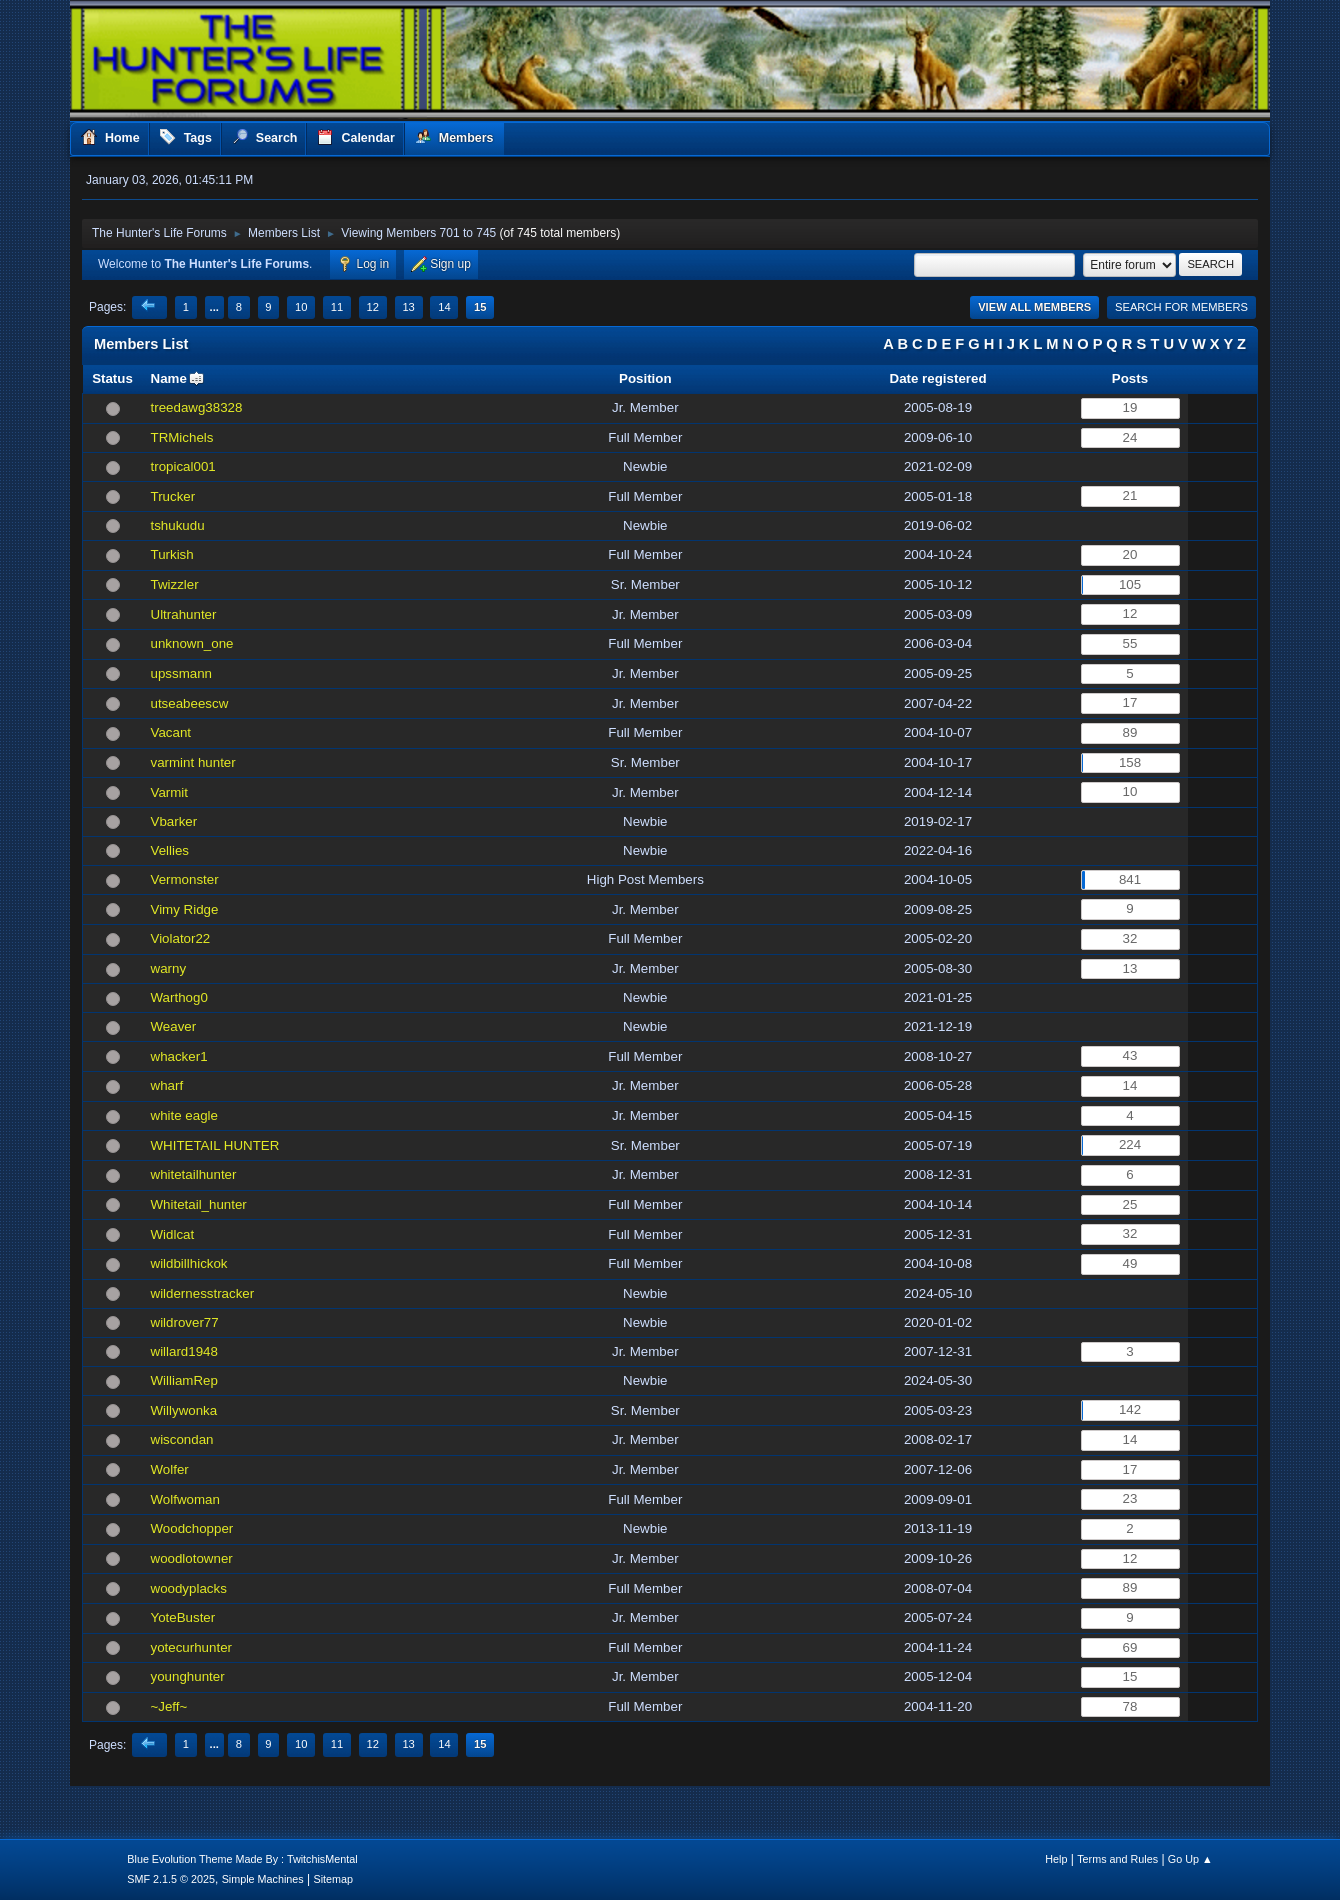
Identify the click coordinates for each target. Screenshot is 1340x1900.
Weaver (174, 1026)
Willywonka (184, 1410)
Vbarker (174, 821)
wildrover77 (185, 1322)
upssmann (182, 673)
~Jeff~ (169, 1706)
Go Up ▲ (1190, 1859)
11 (337, 307)
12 (373, 307)
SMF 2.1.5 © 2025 (171, 1879)
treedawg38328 (197, 407)
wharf (167, 1085)
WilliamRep (184, 1380)
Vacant (171, 732)
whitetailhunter (194, 1174)
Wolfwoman (185, 1499)
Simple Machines (263, 1879)
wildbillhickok (189, 1263)
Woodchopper (192, 1528)
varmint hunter (193, 762)
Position (645, 378)
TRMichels (182, 437)
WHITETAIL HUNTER (215, 1145)
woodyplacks (189, 1588)
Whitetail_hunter (199, 1204)
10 (301, 307)
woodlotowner (192, 1558)
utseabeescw (190, 703)
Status (112, 378)
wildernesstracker (203, 1293)
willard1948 (184, 1351)
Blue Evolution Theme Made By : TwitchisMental (242, 1859)
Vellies (170, 850)
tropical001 (183, 466)
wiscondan (182, 1439)
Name (169, 378)
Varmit (170, 792)
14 (444, 307)
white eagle (184, 1115)
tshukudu (178, 525)
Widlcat (173, 1234)
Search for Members (1181, 307)
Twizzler (175, 584)
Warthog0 (179, 997)
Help (1056, 1859)
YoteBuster (183, 1617)
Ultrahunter (184, 614)
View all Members (1034, 307)
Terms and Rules (1117, 1859)
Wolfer (170, 1469)
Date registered (938, 378)
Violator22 (181, 938)
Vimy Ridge (185, 909)
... (214, 307)
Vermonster (185, 879)
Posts (1130, 378)
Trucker (173, 496)
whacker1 (179, 1056)
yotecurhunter (192, 1647)
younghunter (188, 1676)
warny (169, 968)
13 (408, 307)
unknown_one (192, 643)
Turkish (172, 554)
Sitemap (334, 1879)
